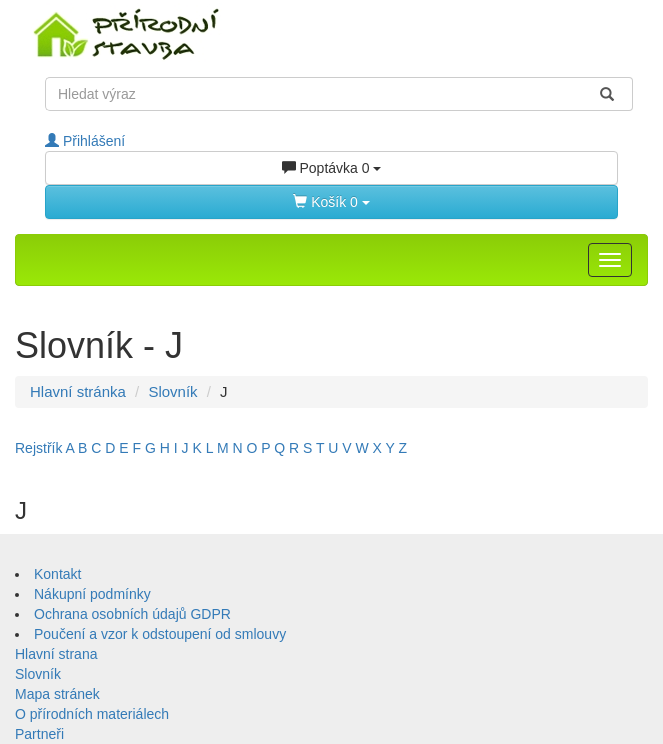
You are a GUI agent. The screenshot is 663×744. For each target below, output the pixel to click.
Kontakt (57, 574)
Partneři (39, 734)
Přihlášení (85, 141)
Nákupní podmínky (92, 594)
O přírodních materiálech (92, 714)
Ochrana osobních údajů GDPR (132, 614)
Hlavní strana (56, 654)
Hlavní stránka (78, 391)
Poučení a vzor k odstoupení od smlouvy (160, 634)
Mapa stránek (57, 694)
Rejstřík (38, 448)
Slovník (172, 391)
